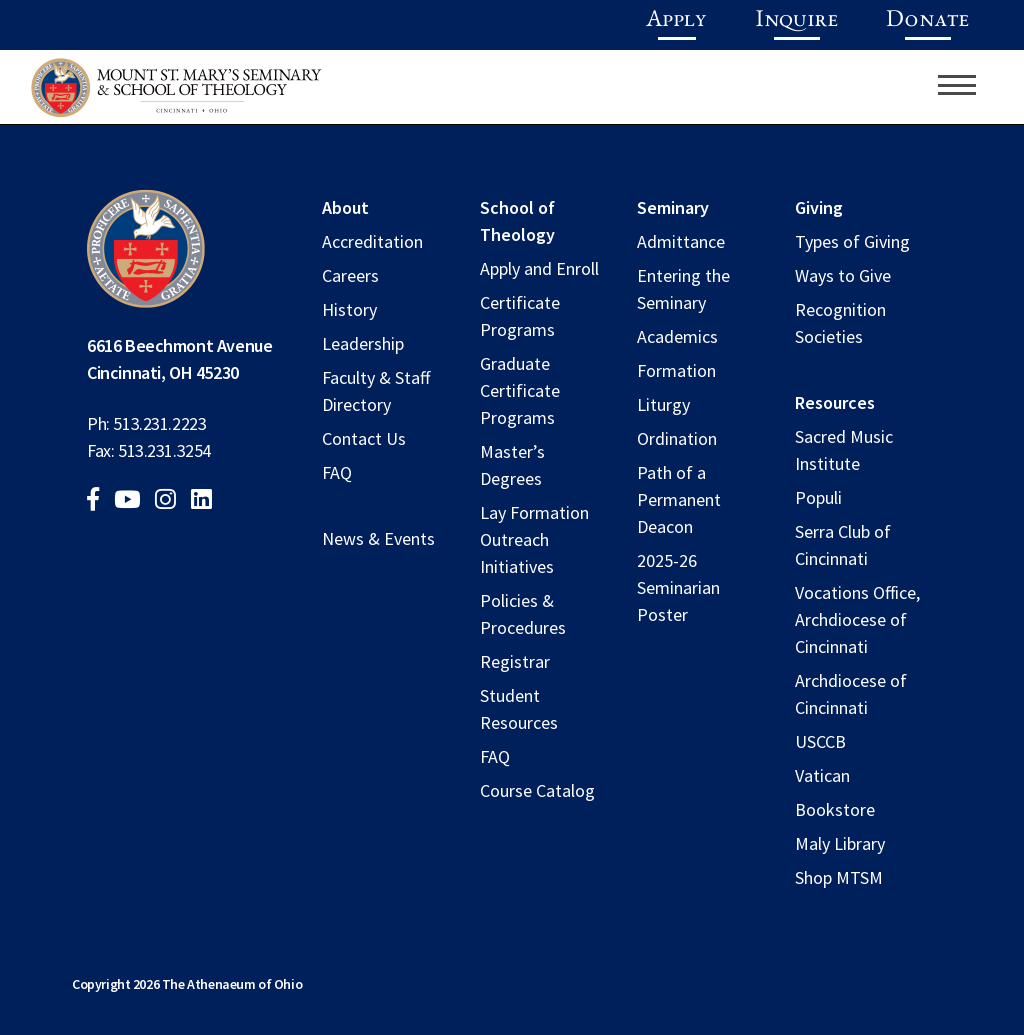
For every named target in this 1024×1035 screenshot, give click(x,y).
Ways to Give (843, 275)
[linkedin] (207, 501)
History (349, 309)
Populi (818, 497)
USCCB (820, 741)
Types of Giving (852, 241)
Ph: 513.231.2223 (146, 423)
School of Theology (517, 221)
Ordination (677, 438)
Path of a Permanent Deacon (679, 499)
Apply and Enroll (539, 268)
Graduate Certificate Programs (520, 390)
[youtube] (133, 501)
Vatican (822, 775)
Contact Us (364, 438)
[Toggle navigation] (957, 85)
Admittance (681, 241)
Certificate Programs (520, 316)
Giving (819, 207)
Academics (677, 336)
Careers (350, 275)
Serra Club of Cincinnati (843, 545)
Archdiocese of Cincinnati (851, 694)
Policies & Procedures (523, 614)
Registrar (515, 661)
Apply (676, 21)
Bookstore (835, 809)
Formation (676, 370)
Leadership (363, 343)
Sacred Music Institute (844, 450)
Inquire (796, 21)
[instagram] (171, 501)
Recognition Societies (840, 323)
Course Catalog (537, 790)
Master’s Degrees (512, 465)
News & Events (378, 538)
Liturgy (663, 404)
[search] (920, 85)
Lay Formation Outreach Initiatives (534, 539)
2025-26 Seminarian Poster (678, 587)
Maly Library (840, 843)
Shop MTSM (839, 877)
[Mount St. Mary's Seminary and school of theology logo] (176, 93)
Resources (835, 402)
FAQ (337, 472)
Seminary (673, 207)
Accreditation (372, 241)
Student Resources (519, 709)
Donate (927, 21)
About (345, 207)
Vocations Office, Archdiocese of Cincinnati (857, 619)
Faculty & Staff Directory (376, 391)
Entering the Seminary (683, 289)
